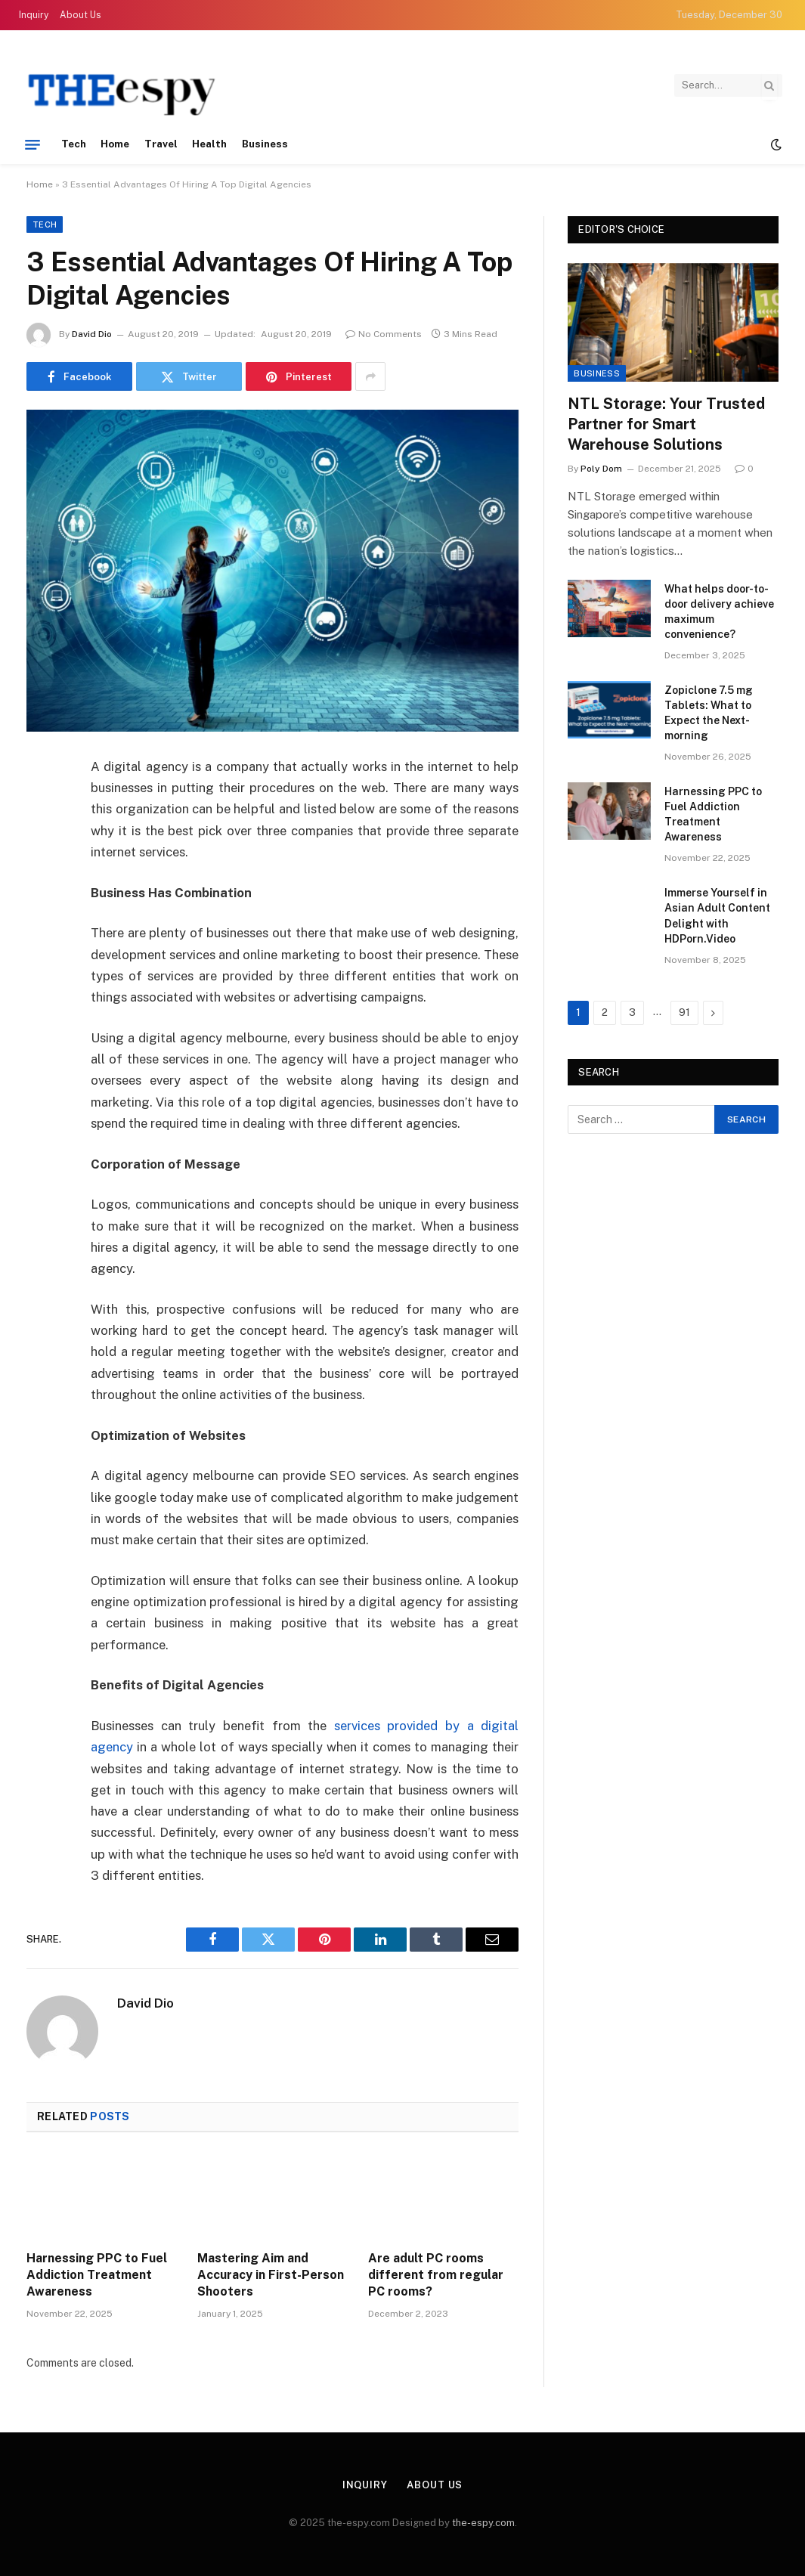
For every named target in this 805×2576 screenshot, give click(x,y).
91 (684, 1012)
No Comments (383, 334)
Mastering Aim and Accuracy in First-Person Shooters (270, 2275)
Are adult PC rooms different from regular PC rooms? (435, 2275)
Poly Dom (601, 468)
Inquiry (33, 15)
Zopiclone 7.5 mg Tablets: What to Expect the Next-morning (708, 713)
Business (265, 144)
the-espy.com (483, 2522)
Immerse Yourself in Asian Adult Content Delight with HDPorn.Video (717, 915)
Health (209, 144)
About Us (80, 15)
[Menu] (32, 144)
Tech (73, 144)
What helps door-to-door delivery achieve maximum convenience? (719, 611)
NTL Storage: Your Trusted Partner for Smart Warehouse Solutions (666, 424)
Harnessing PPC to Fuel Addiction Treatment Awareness (96, 2275)
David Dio (92, 334)
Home (115, 144)
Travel (161, 144)
